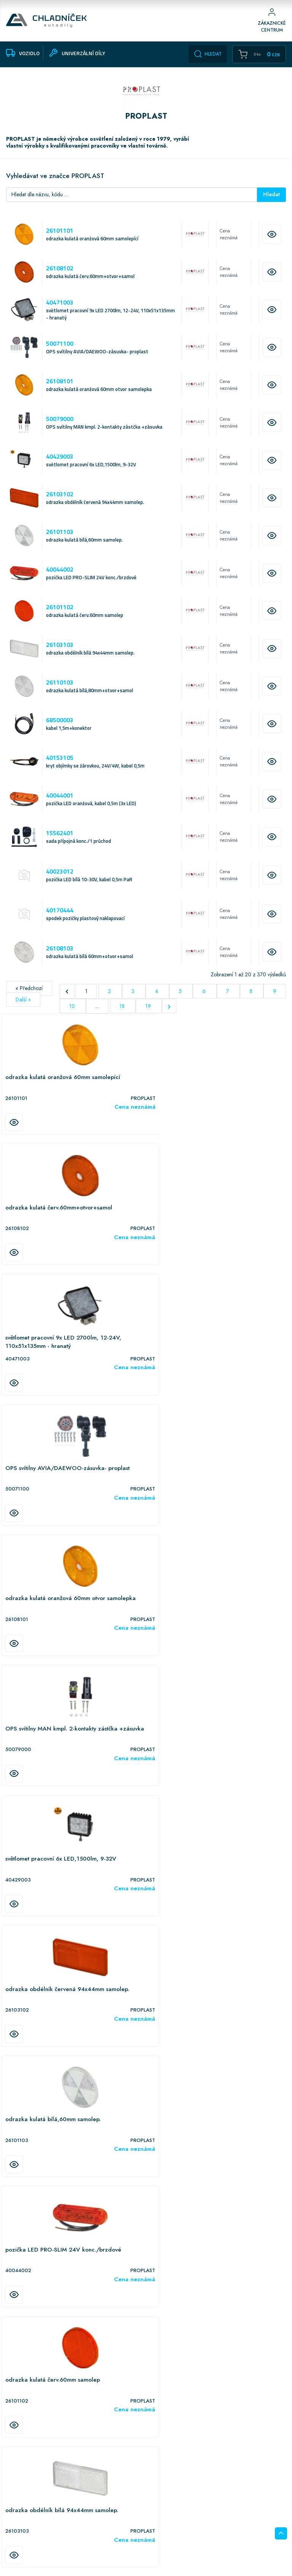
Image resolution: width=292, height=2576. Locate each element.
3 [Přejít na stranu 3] (134, 999)
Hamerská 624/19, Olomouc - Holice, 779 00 (65, 2474)
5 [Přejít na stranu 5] (181, 999)
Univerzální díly (94, 2515)
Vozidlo (86, 2506)
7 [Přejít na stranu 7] (228, 999)
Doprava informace (26, 2525)
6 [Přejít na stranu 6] (204, 999)
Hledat (208, 54)
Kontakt (13, 2544)
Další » (23, 1007)
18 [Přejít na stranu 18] (122, 1014)
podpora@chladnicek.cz (195, 2518)
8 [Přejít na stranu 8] (251, 999)
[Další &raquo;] (169, 1014)
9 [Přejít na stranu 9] (274, 999)
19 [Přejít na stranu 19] (148, 1014)
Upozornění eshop (25, 2515)
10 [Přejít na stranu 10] (72, 1014)
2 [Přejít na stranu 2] (110, 999)
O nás (12, 2534)
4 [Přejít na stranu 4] (157, 999)
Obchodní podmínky (27, 2506)
